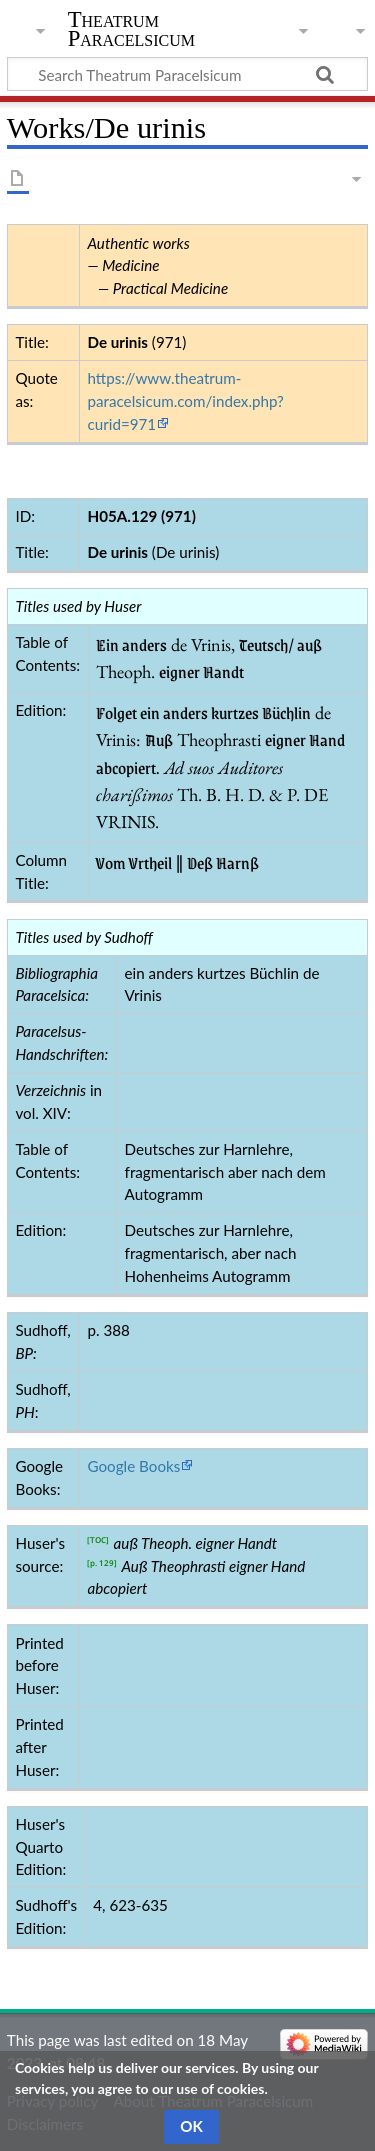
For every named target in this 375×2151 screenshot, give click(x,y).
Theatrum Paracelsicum (131, 29)
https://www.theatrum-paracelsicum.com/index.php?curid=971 (185, 401)
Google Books (133, 1466)
